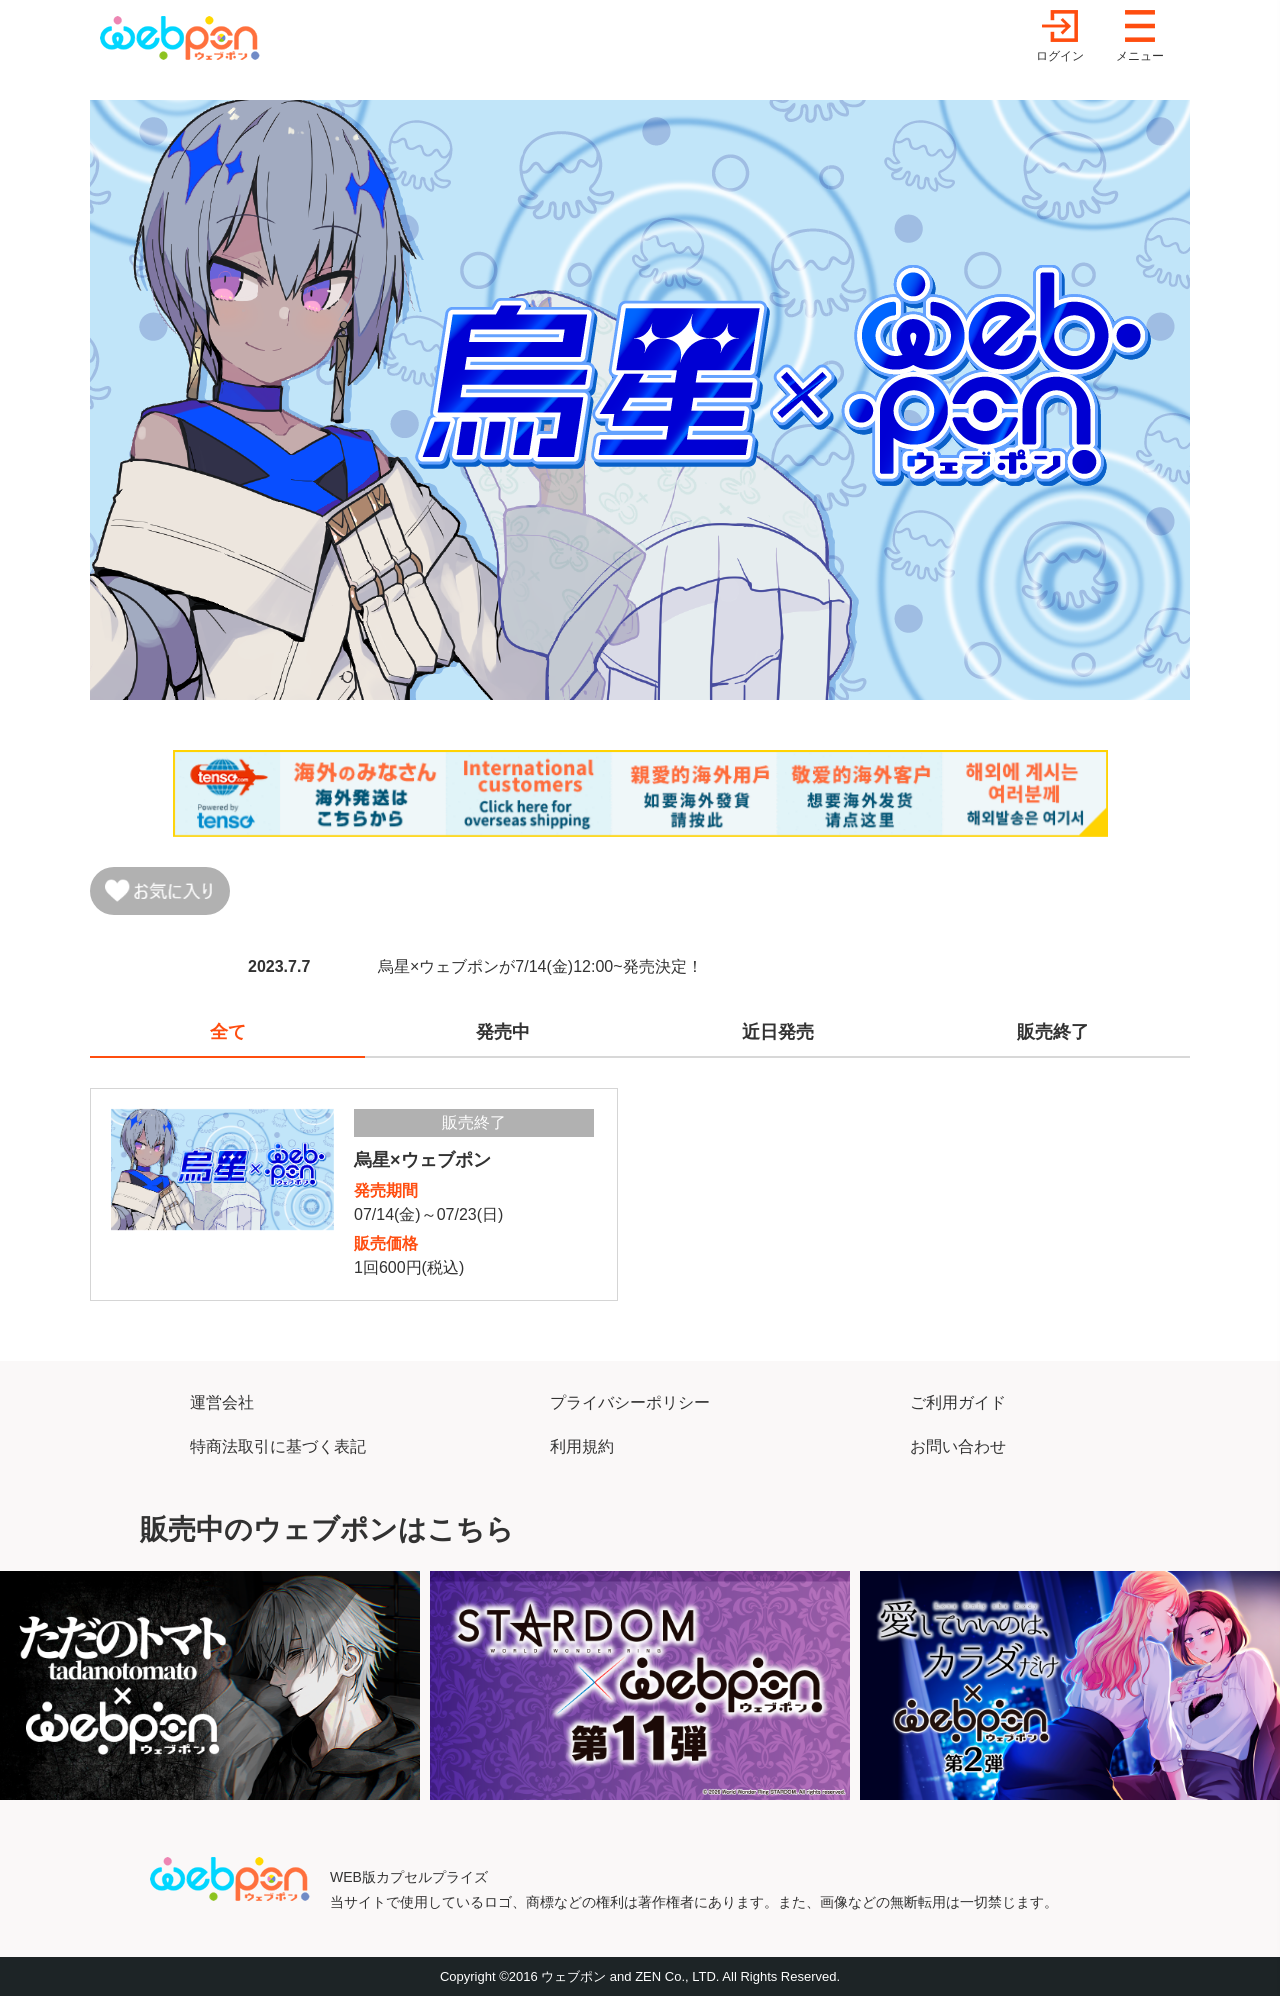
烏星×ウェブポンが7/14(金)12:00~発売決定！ (540, 966)
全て (228, 1032)
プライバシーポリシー (630, 1402)
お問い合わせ (958, 1446)
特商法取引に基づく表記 (278, 1446)
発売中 (503, 1032)
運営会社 (222, 1402)
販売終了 (1053, 1032)
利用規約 (582, 1446)
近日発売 (778, 1032)
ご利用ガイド (958, 1402)
